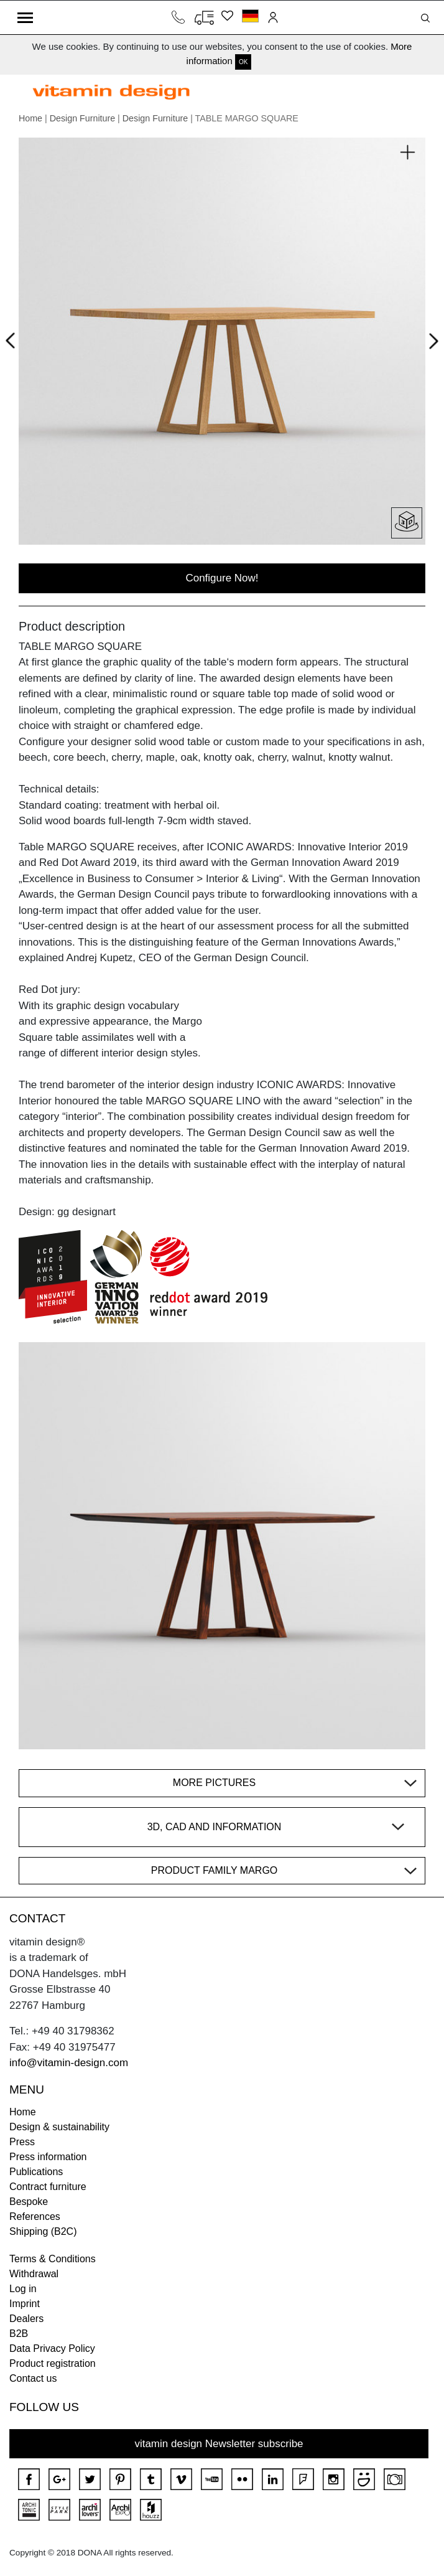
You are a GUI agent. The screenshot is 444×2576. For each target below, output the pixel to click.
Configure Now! (221, 578)
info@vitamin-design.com (68, 2063)
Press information (48, 2156)
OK (243, 62)
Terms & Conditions (52, 2259)
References (34, 2216)
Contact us (33, 2378)
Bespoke (28, 2201)
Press (22, 2141)
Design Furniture (82, 118)
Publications (36, 2171)
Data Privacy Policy (52, 2348)
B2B (18, 2333)
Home (30, 118)
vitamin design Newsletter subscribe (218, 2444)
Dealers (26, 2318)
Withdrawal (33, 2273)
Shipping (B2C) (43, 2231)
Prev (13, 339)
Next (431, 344)
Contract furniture (47, 2186)
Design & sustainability (59, 2127)
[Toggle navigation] (25, 17)
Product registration (52, 2363)
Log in (23, 2288)
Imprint (24, 2303)
